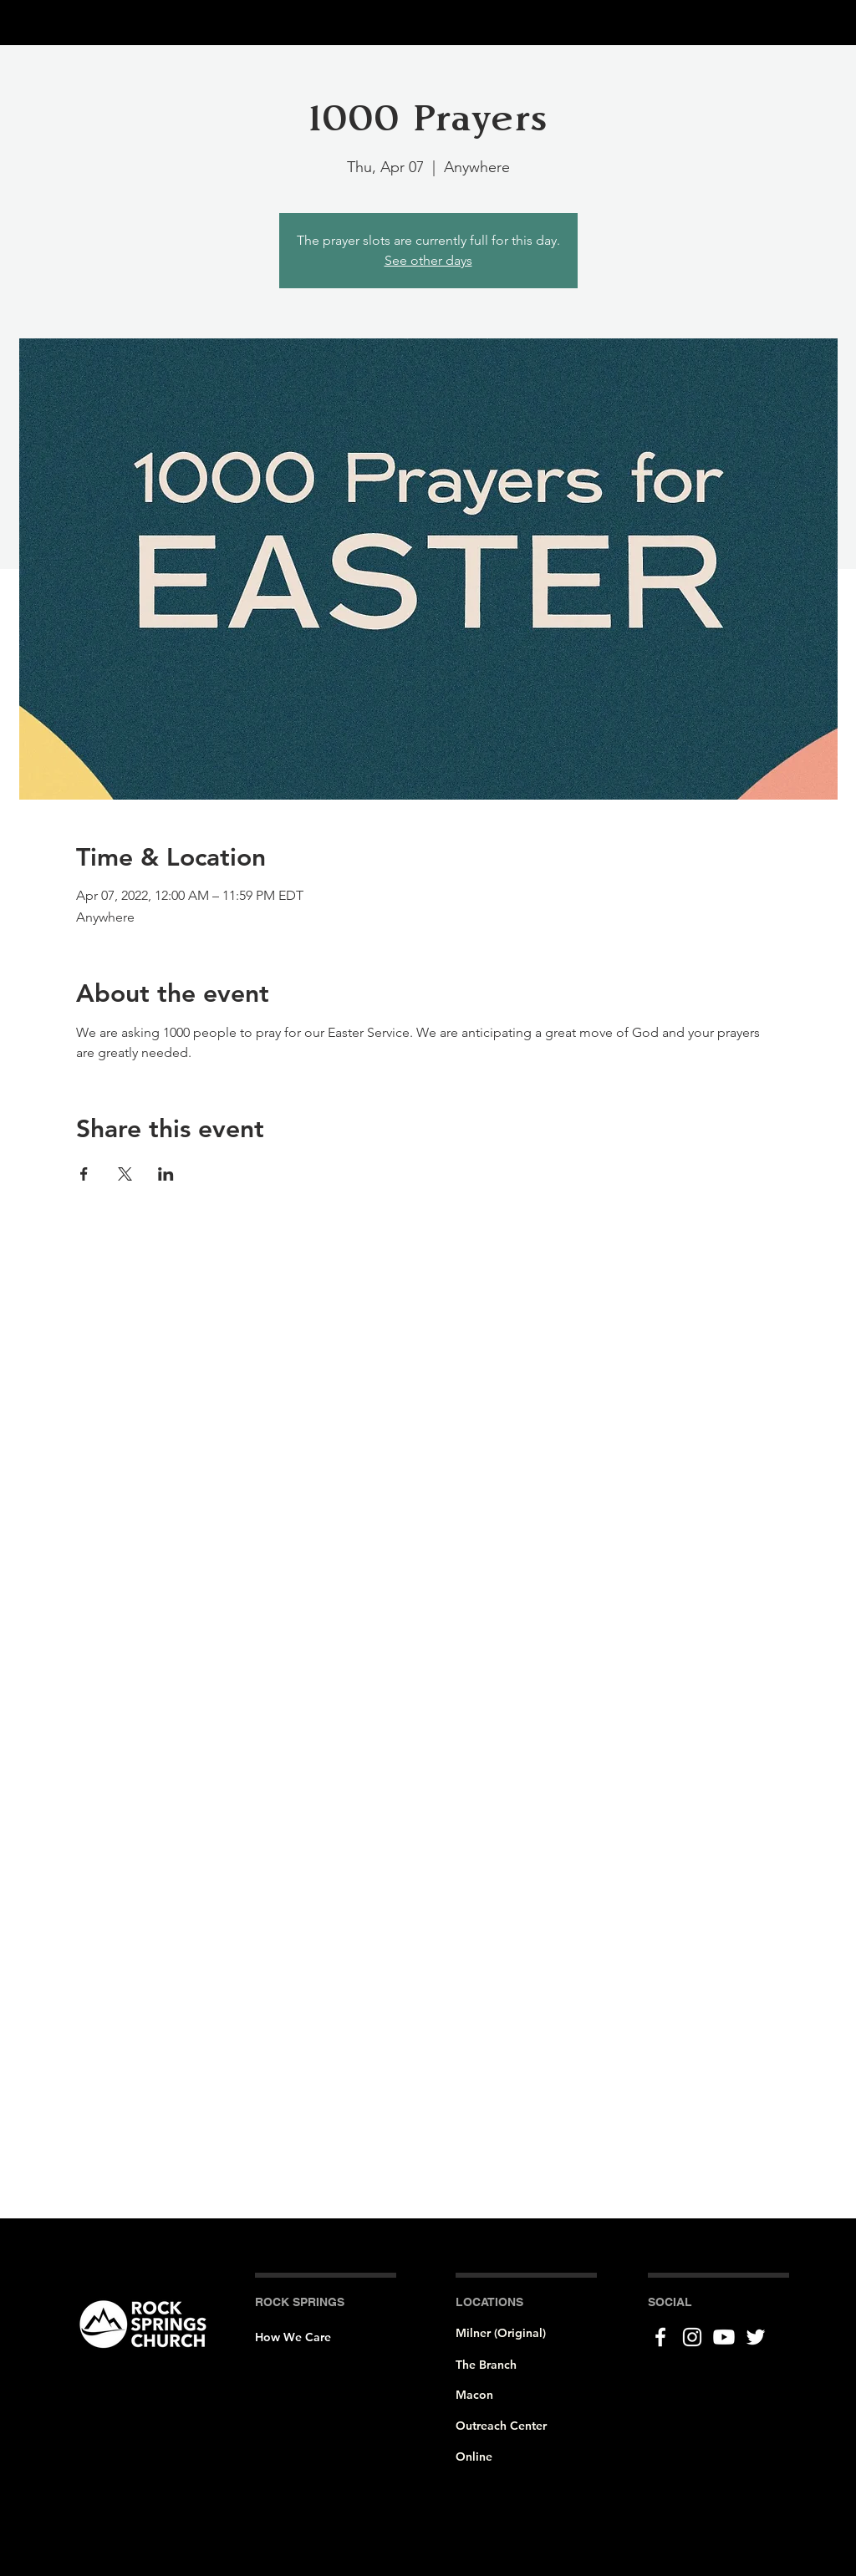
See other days (428, 260)
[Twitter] (755, 2337)
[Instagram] (692, 2337)
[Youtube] (723, 2337)
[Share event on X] (125, 1174)
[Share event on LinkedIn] (166, 1174)
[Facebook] (660, 2337)
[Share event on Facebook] (84, 1174)
